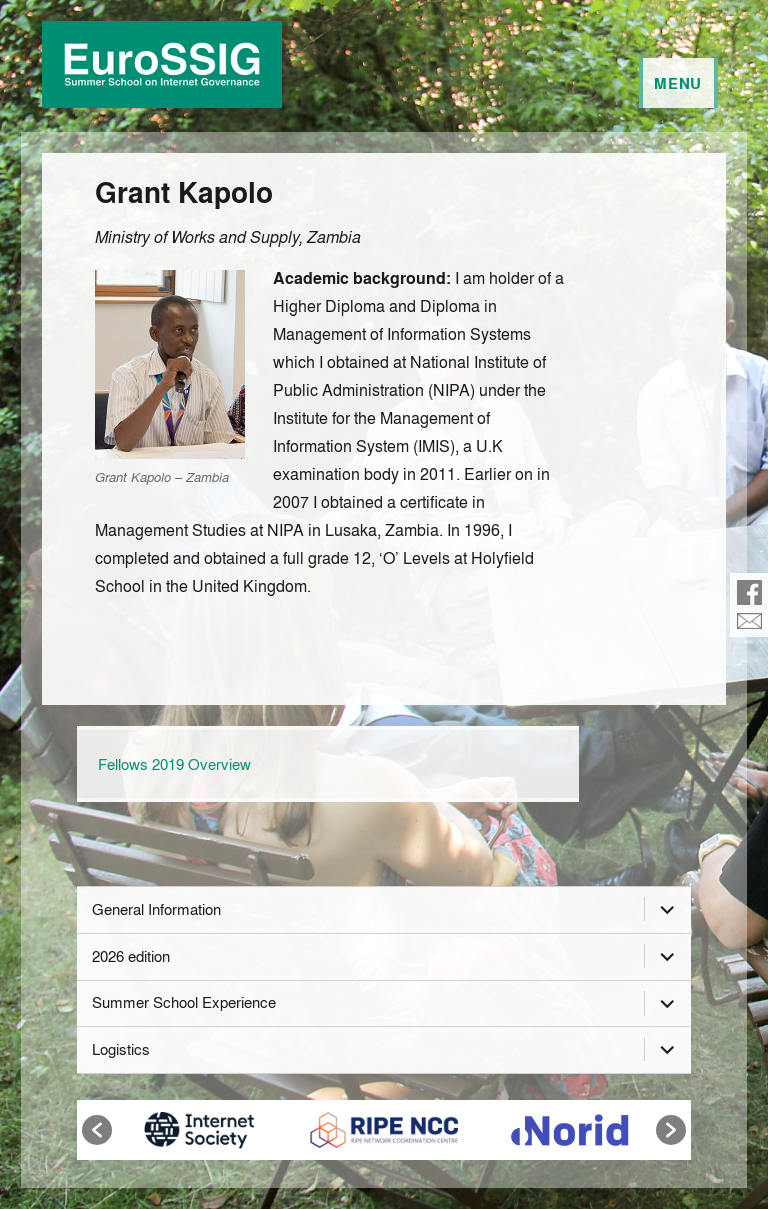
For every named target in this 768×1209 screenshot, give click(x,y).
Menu (678, 83)
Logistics (121, 1049)
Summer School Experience (184, 1002)
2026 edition (131, 956)
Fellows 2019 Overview (174, 764)
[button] (97, 1130)
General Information (156, 909)
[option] (199, 1130)
